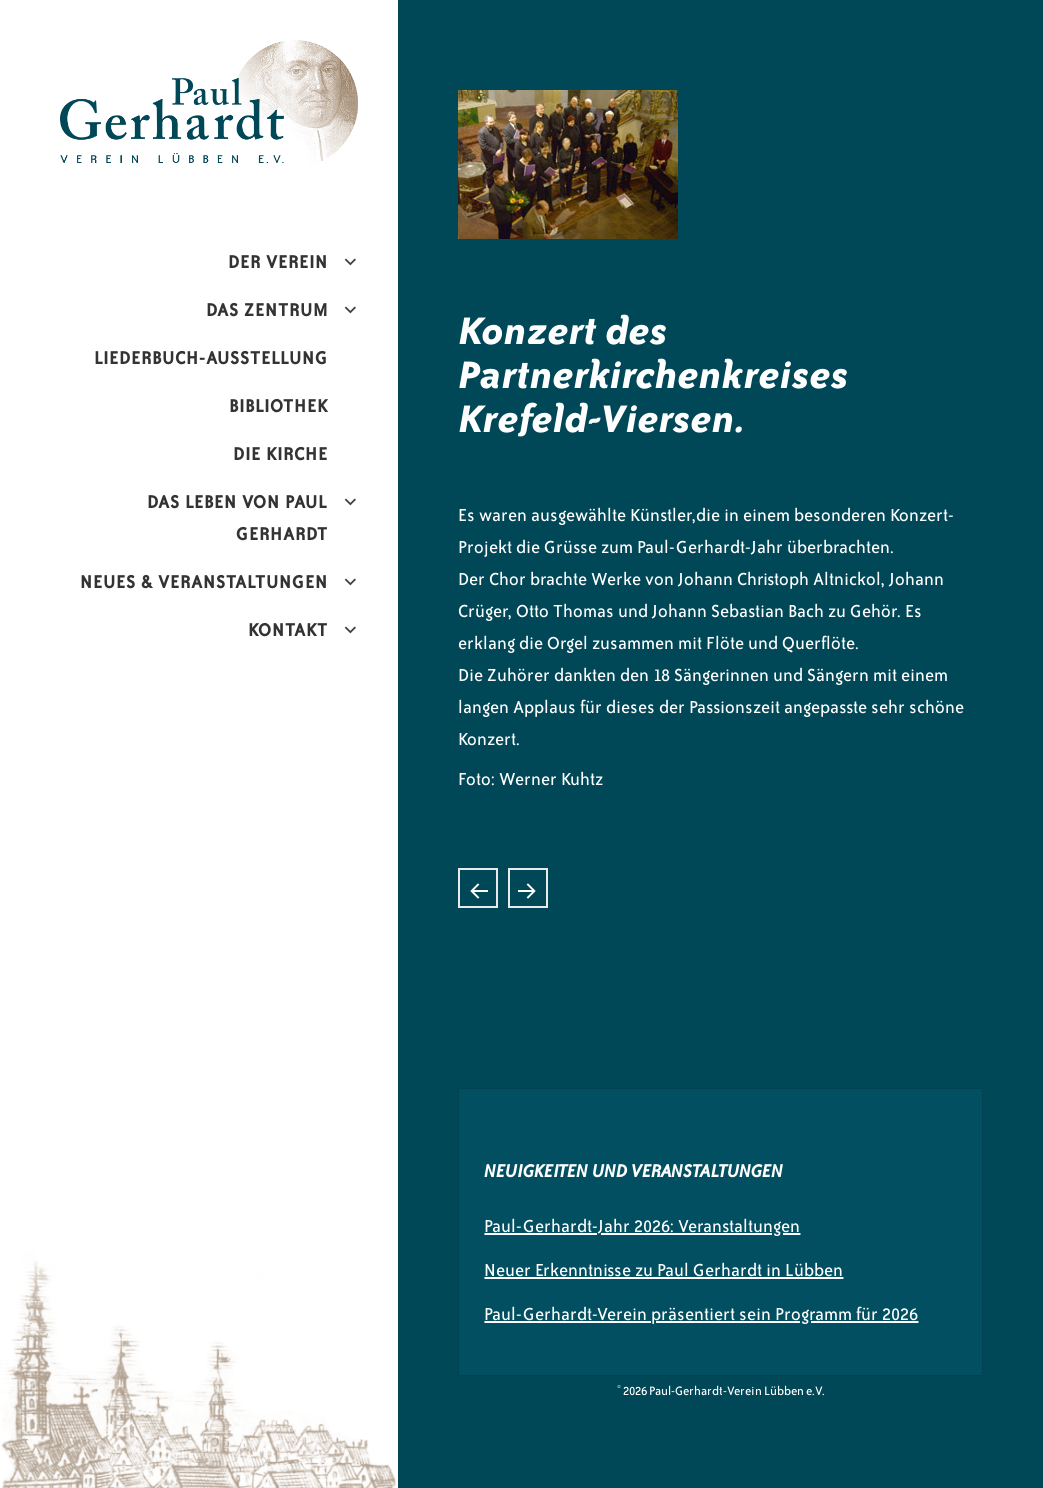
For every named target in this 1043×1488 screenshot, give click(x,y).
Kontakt (288, 630)
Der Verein (278, 262)
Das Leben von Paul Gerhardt (237, 518)
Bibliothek (278, 406)
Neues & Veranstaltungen (204, 582)
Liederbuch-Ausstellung (211, 358)
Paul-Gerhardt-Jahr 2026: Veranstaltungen (642, 1226)
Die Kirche (280, 454)
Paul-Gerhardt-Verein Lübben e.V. (230, 56)
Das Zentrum (267, 310)
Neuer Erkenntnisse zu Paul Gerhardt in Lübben (663, 1270)
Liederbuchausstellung (478, 888)
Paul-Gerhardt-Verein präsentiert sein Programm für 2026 (701, 1314)
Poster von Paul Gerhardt (528, 888)
